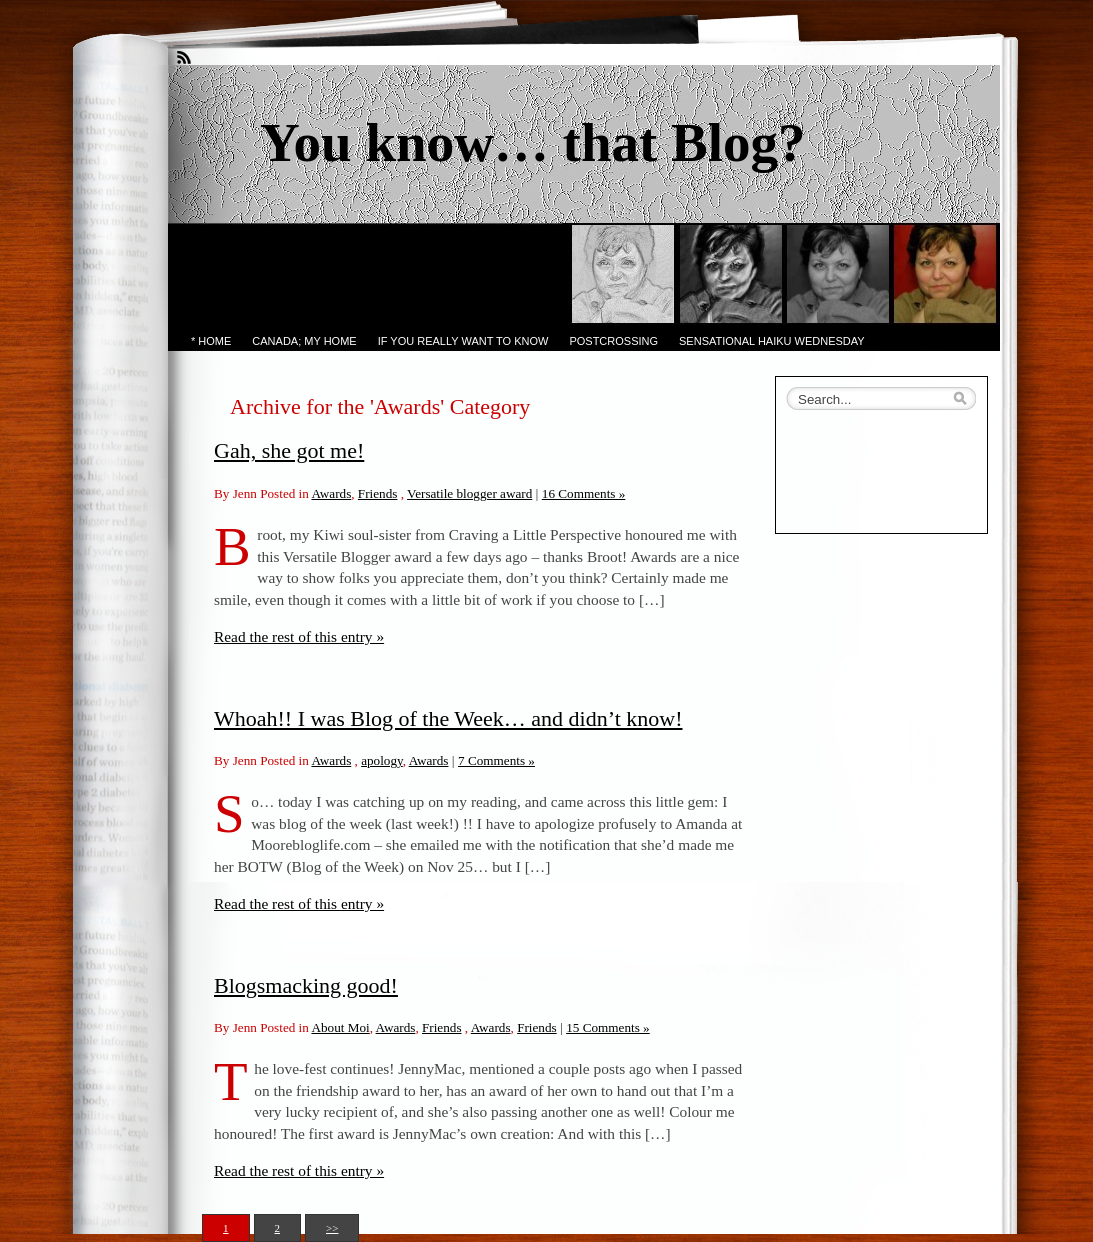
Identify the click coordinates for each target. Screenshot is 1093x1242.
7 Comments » (496, 760)
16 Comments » (584, 493)
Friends (378, 493)
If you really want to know (463, 341)
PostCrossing (613, 341)
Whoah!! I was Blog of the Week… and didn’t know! (448, 718)
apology (382, 760)
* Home (211, 341)
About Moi (340, 1027)
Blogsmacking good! (306, 985)
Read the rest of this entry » (299, 636)
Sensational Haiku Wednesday (772, 341)
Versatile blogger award (469, 493)
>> (332, 1228)
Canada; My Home (304, 341)
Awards (331, 493)
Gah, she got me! (289, 450)
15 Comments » (608, 1027)
